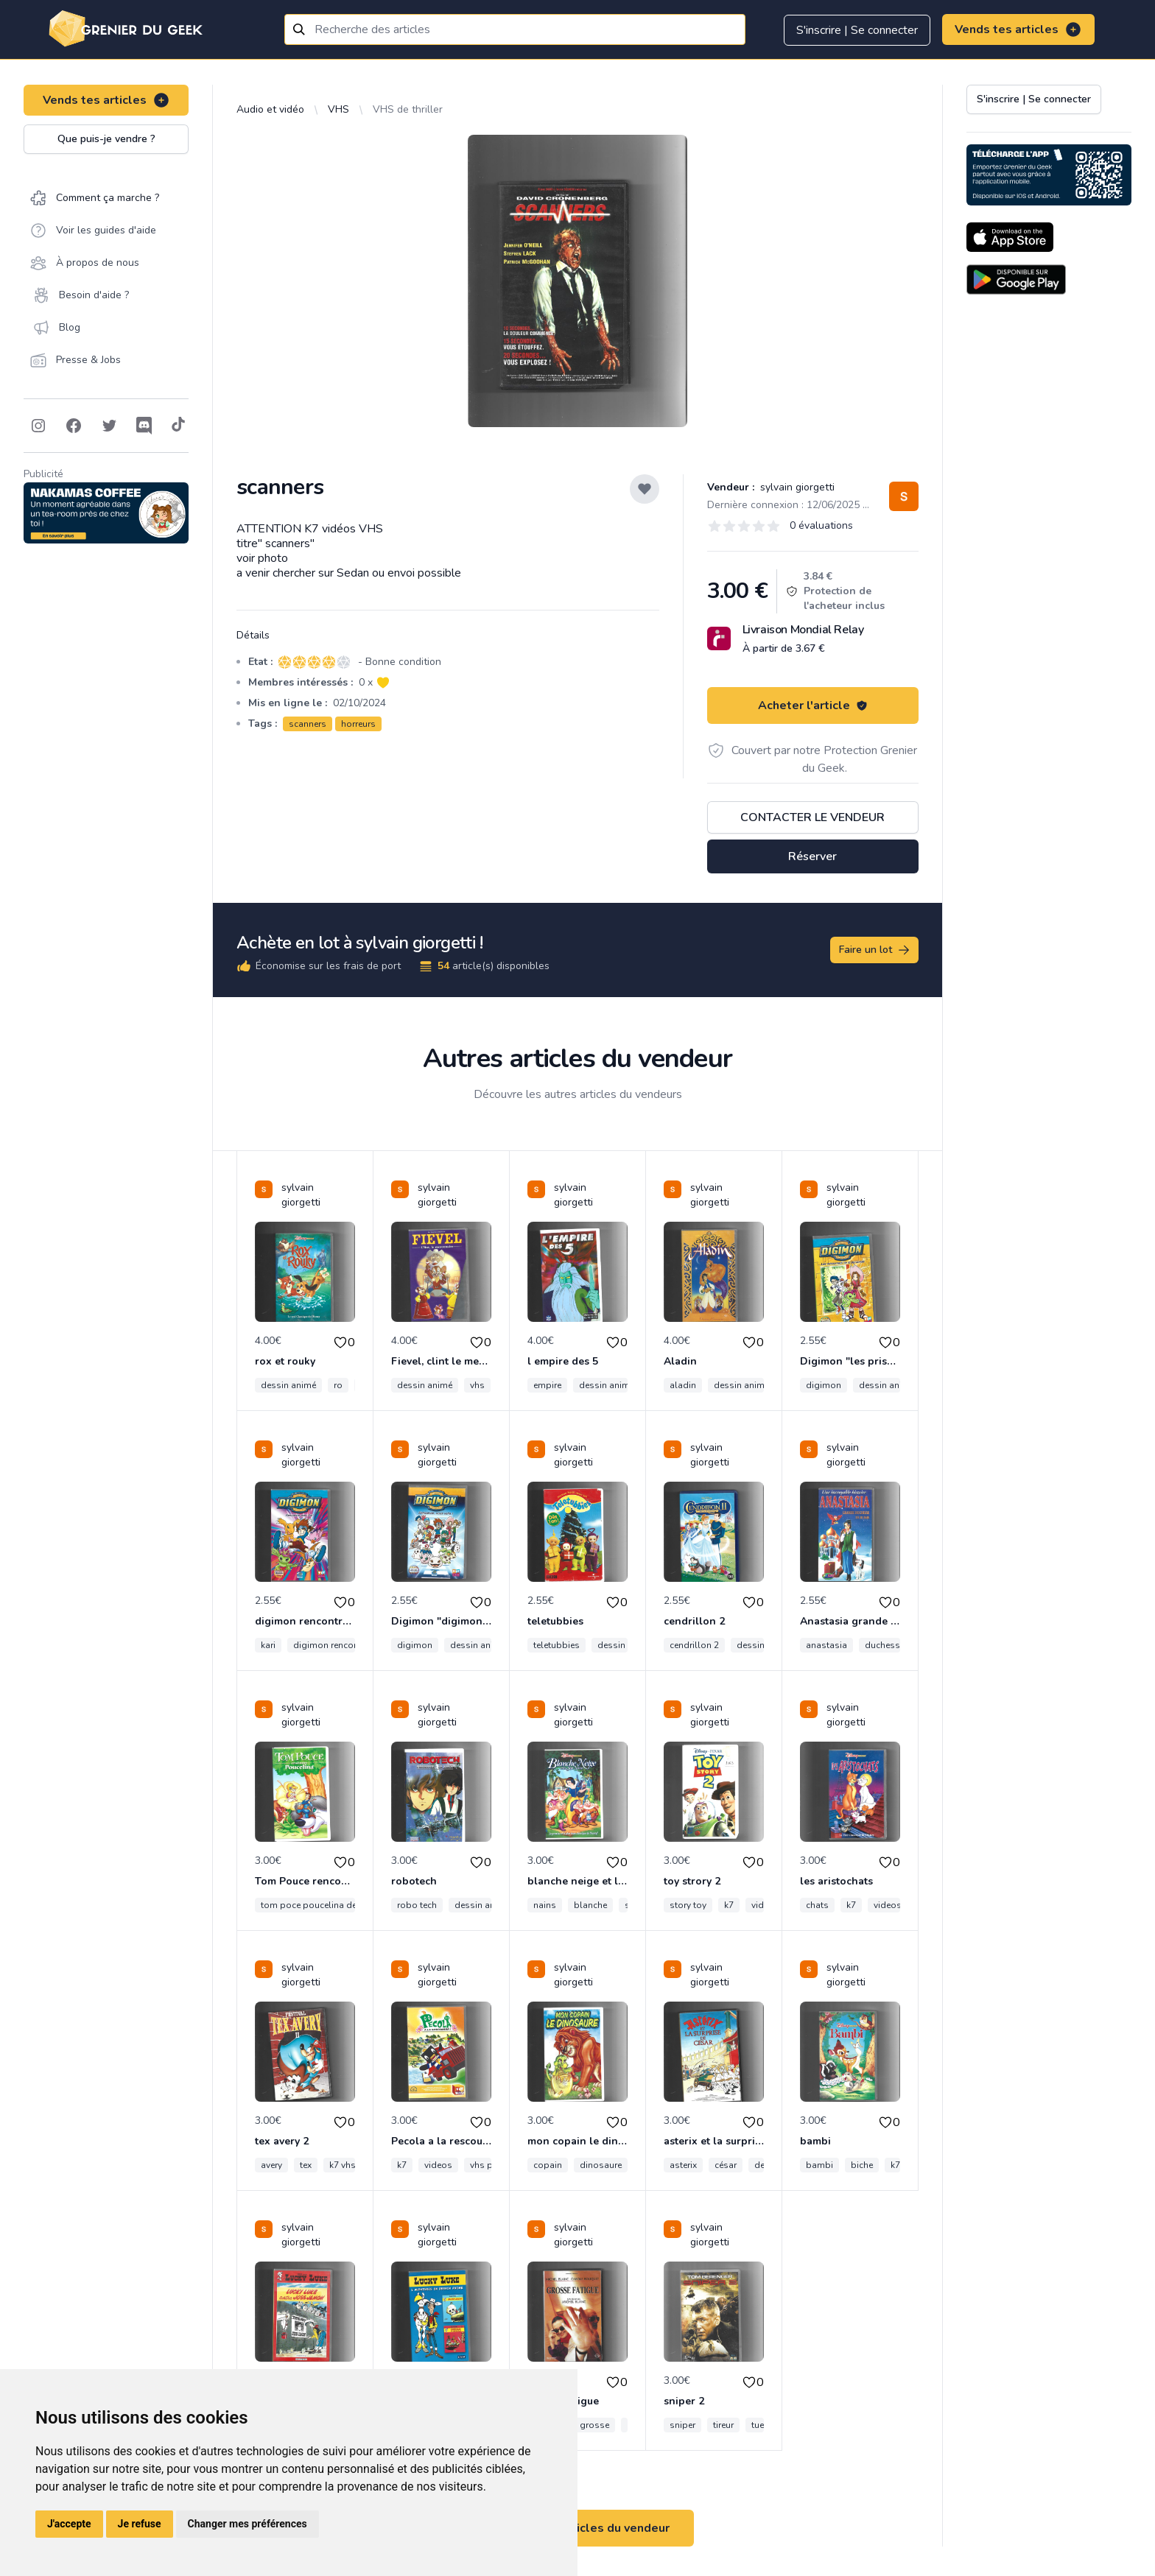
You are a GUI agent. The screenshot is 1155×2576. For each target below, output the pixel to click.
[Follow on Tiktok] (178, 425)
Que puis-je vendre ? (106, 139)
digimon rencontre (331, 1645)
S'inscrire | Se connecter (857, 30)
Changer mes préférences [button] (247, 2524)
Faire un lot (875, 950)
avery (271, 2165)
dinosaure (601, 2165)
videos (888, 1905)
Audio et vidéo (270, 109)
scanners (307, 724)
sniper (682, 2425)
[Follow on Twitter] (109, 425)
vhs (477, 1385)
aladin (683, 1385)
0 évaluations (821, 525)
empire (547, 1385)
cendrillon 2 (694, 1645)
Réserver (812, 856)
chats (817, 1905)
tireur (723, 2425)
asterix (683, 2165)
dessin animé (288, 1385)
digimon (823, 1385)
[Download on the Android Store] (1016, 279)
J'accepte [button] (69, 2524)
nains (544, 1905)
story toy (688, 1905)
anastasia (826, 1645)
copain (547, 2165)
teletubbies (556, 1645)
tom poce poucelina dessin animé (331, 1905)
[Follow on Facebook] (73, 425)
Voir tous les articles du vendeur (577, 2528)
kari (268, 1645)
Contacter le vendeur (812, 817)
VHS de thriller (408, 109)
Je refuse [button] (139, 2524)
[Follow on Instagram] (38, 425)
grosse (594, 2425)
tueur (761, 2425)
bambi (819, 2165)
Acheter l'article (813, 705)
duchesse (885, 1645)
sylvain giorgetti (796, 487)
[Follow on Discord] (144, 425)
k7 (729, 1905)
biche (862, 2165)
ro (338, 1385)
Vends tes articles (1018, 29)
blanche (590, 1905)
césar (726, 2165)
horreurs (358, 724)
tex (306, 2165)
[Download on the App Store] (1009, 237)
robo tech (417, 1905)
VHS (338, 109)
